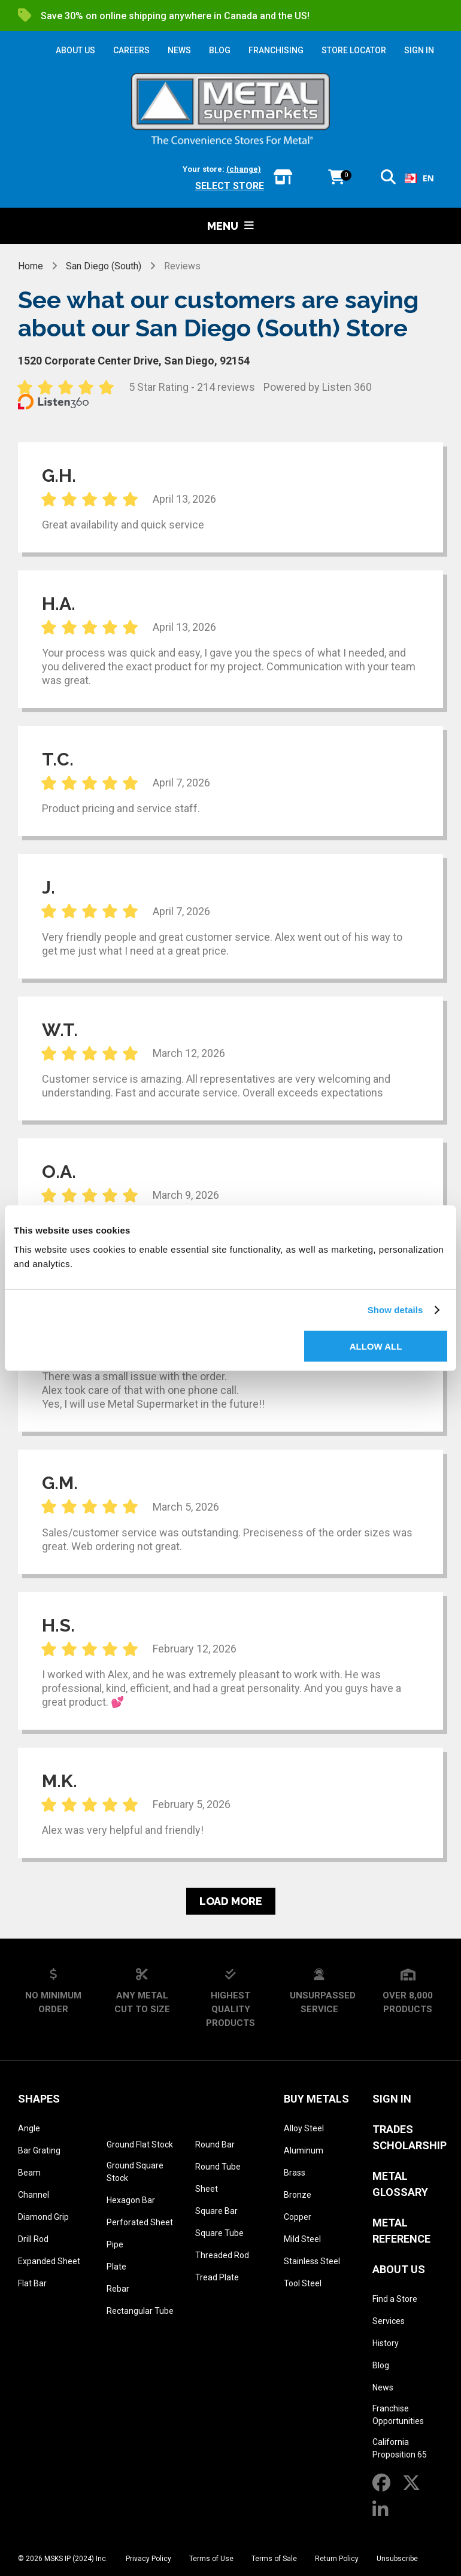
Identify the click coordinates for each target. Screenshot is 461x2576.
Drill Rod (33, 2239)
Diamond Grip (43, 2217)
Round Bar (215, 2144)
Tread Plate (217, 2277)
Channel (33, 2195)
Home (30, 266)
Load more (230, 1901)
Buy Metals (316, 2098)
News (382, 2387)
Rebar (118, 2289)
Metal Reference (401, 2230)
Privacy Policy (148, 2558)
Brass (294, 2172)
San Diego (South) (103, 266)
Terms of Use (211, 2558)
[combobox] (419, 178)
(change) (243, 169)
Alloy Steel (304, 2128)
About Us (398, 2269)
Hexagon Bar (131, 2200)
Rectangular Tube (140, 2311)
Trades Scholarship (409, 2137)
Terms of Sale (274, 2558)
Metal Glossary (400, 2184)
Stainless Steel (312, 2261)
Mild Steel (302, 2239)
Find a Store (394, 2299)
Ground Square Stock (135, 2172)
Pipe (115, 2244)
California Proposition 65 (399, 2448)
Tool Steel (303, 2283)
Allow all (376, 1346)
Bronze (297, 2195)
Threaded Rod (222, 2255)
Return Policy (337, 2558)
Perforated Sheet (140, 2222)
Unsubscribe (397, 2558)
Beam (29, 2172)
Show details (395, 1310)
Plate (116, 2266)
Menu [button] (230, 226)
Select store (229, 186)
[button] (388, 179)
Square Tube (219, 2233)
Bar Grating (39, 2150)
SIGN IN (419, 50)
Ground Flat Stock (140, 2144)
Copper (297, 2217)
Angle (29, 2128)
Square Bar (216, 2211)
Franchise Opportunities (398, 2415)
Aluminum (303, 2150)
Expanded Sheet (49, 2261)
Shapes (39, 2098)
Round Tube (218, 2166)
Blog (380, 2365)
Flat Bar (32, 2283)
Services (388, 2321)
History (385, 2343)
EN (419, 178)
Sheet (206, 2189)
